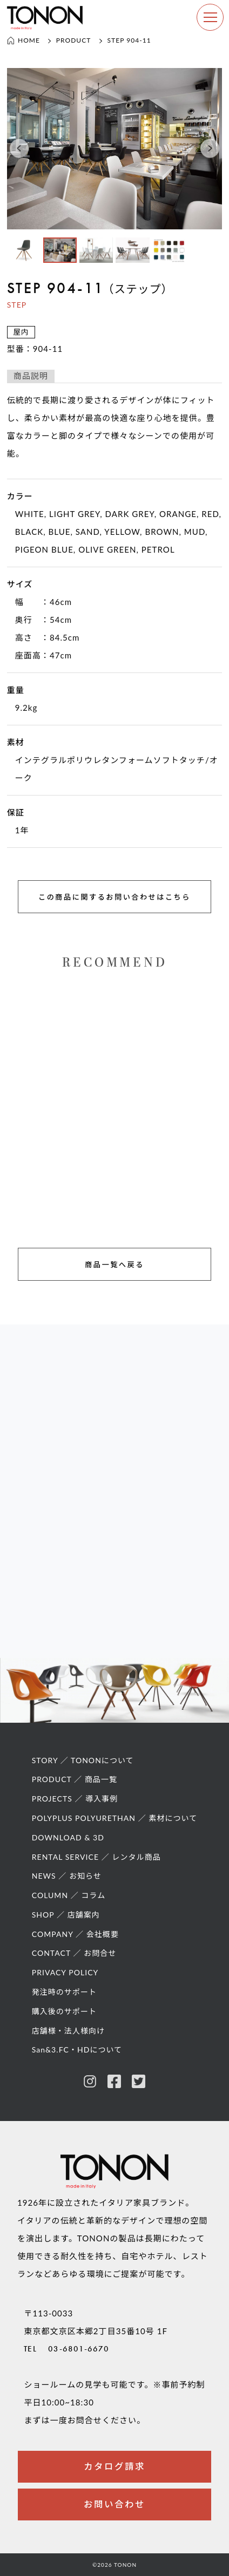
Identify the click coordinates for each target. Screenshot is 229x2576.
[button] (19, 148)
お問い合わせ (114, 2504)
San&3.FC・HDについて (77, 2049)
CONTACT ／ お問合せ (74, 1953)
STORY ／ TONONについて (83, 1760)
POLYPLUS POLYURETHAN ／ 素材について (115, 1818)
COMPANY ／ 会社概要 (75, 1934)
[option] (115, 148)
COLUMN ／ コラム (69, 1895)
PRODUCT (73, 40)
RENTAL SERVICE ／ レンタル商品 (96, 1856)
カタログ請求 (114, 2466)
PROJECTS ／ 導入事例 (75, 1798)
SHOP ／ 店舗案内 (66, 1914)
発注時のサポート (64, 1991)
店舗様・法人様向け (68, 2030)
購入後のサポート (64, 2011)
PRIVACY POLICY (65, 1972)
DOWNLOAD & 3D (68, 1837)
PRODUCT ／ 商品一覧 (74, 1779)
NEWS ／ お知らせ (67, 1875)
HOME (23, 40)
